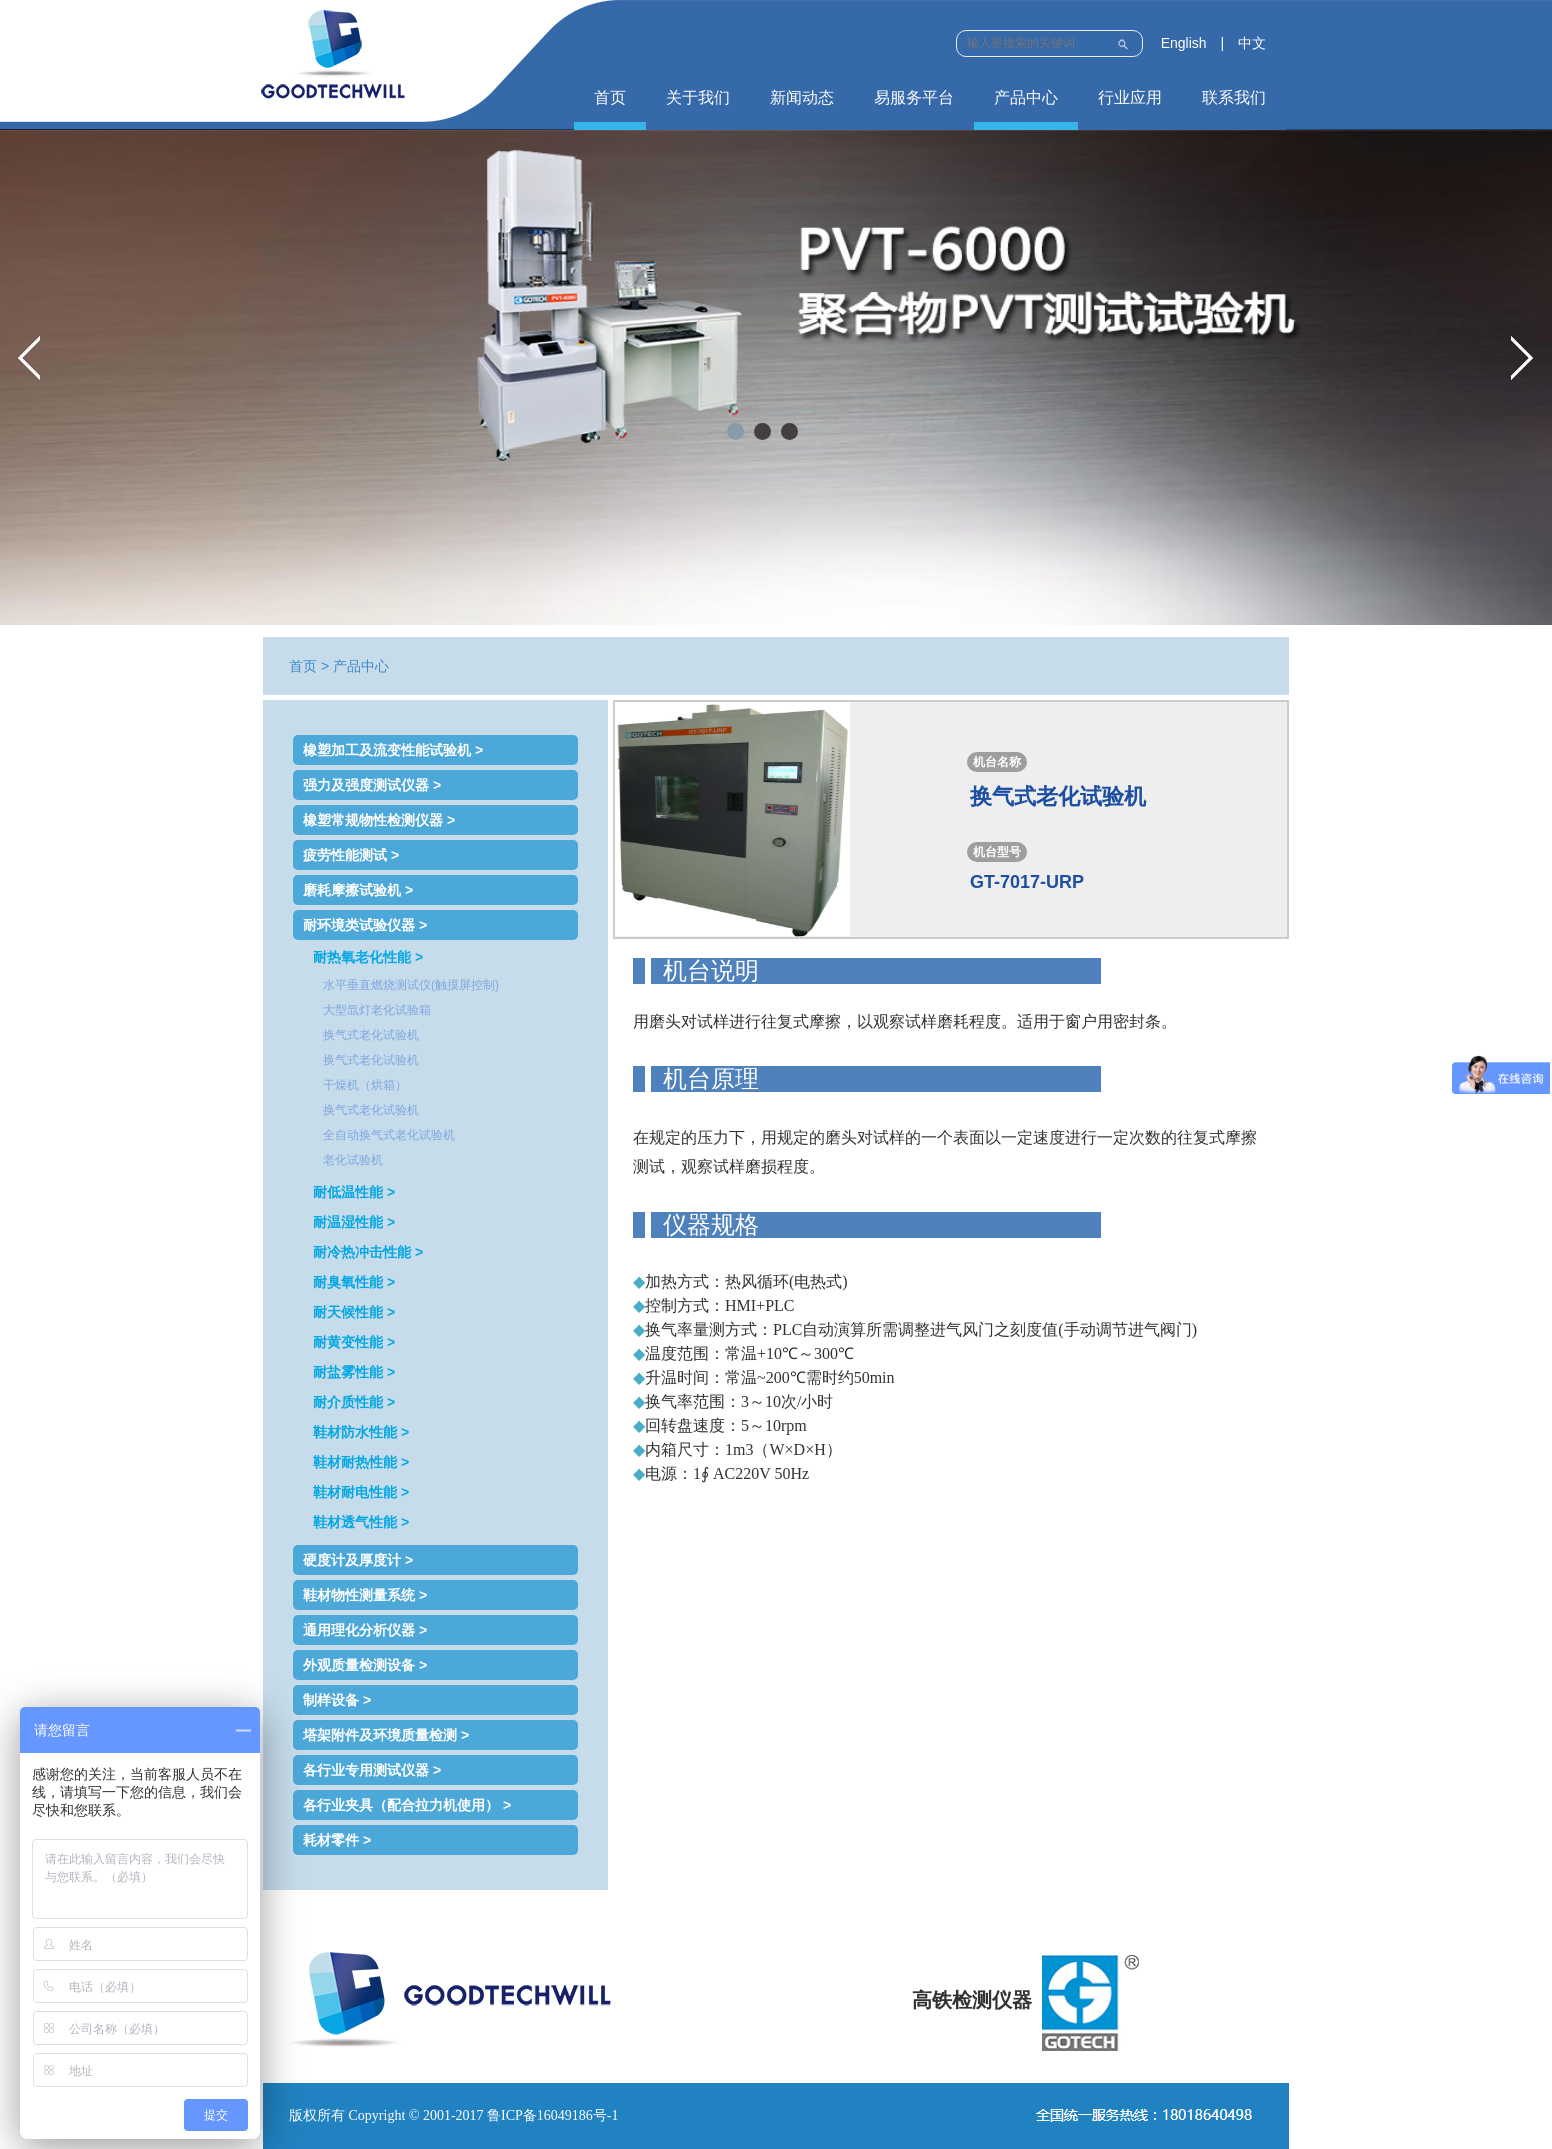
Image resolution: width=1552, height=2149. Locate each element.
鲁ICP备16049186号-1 (552, 2115)
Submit (1122, 41)
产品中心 (1026, 97)
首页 (610, 97)
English (1184, 43)
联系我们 (1234, 97)
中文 (1252, 43)
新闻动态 (802, 97)
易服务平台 (914, 97)
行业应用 (1130, 97)
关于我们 (698, 97)
